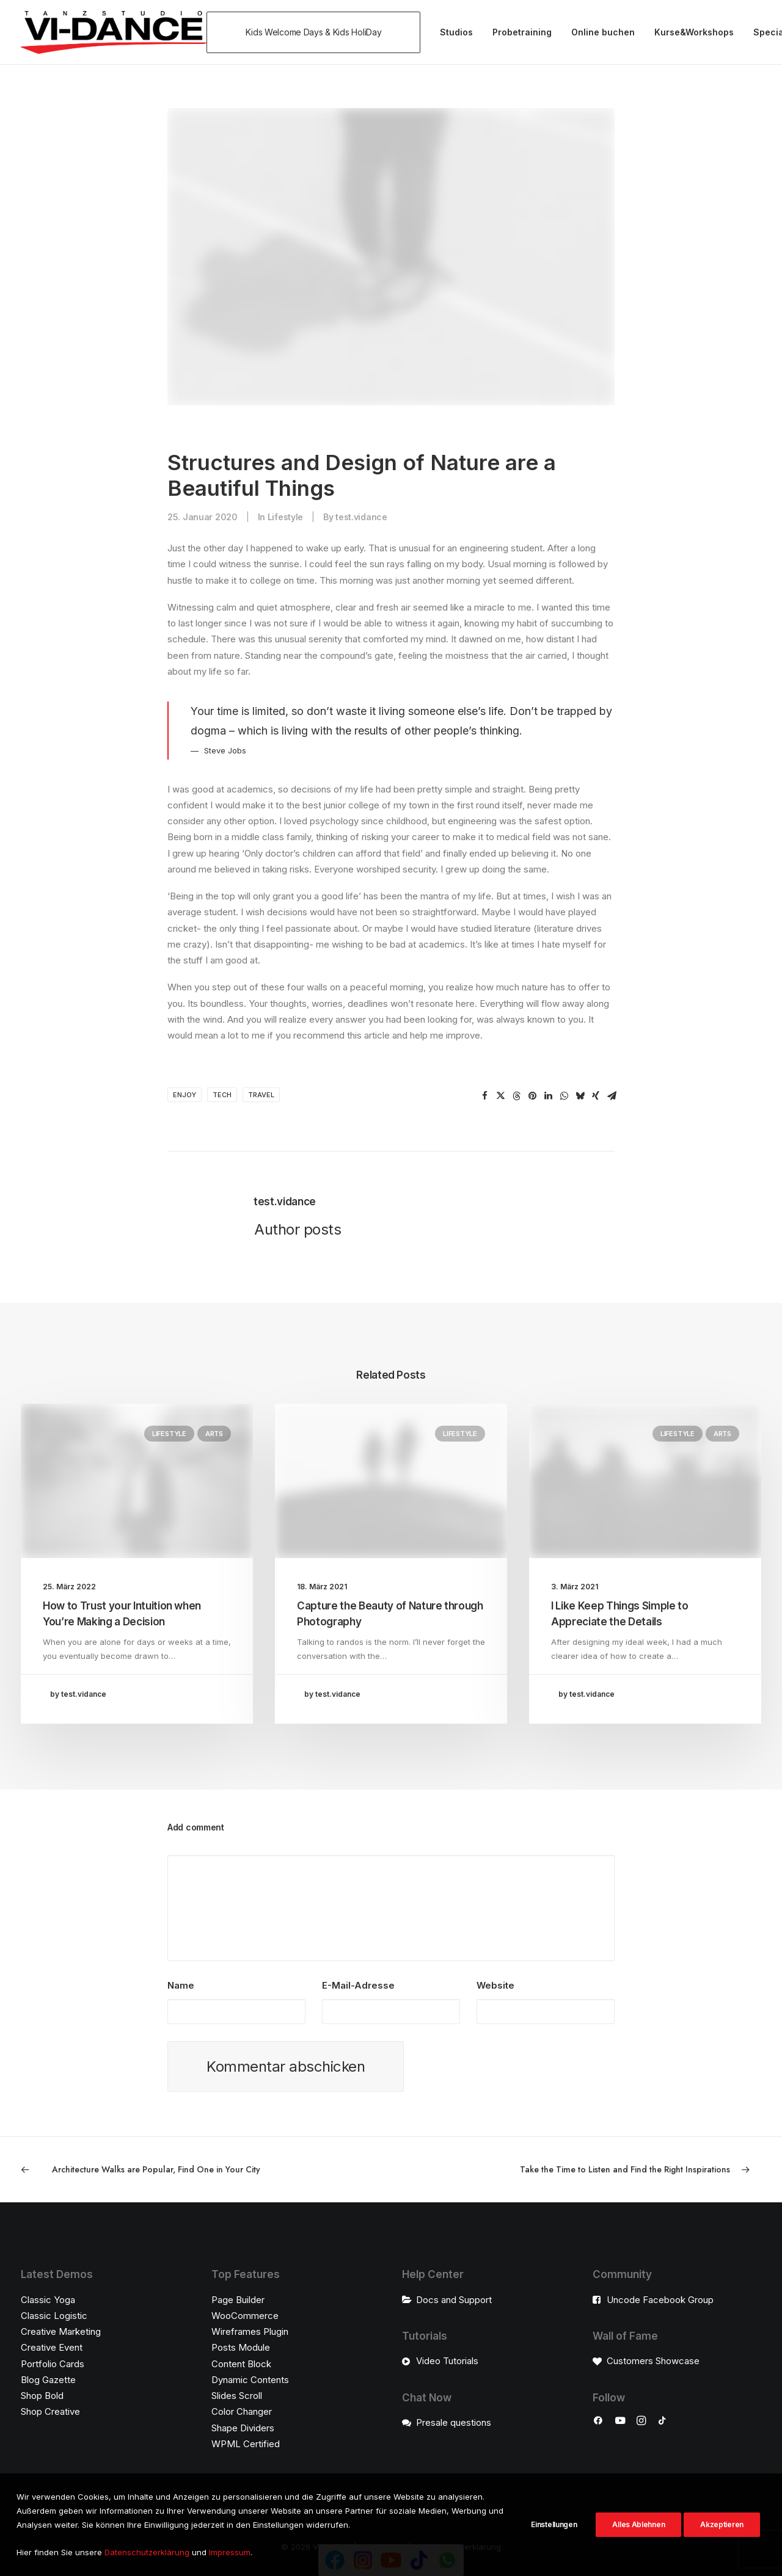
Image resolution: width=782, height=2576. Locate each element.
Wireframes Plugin (249, 2331)
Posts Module (240, 2348)
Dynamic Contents (250, 2380)
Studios (456, 32)
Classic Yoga (48, 2300)
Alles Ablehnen (638, 2534)
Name (180, 1985)
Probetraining (522, 32)
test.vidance (361, 517)
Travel (261, 1094)
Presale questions (453, 2422)
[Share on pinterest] (532, 1096)
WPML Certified (245, 2444)
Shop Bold (42, 2395)
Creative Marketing (61, 2331)
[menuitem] (317, 32)
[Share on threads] (516, 1096)
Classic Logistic (54, 2315)
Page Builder (238, 2300)
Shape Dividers (242, 2428)
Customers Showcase (653, 2361)
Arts (214, 1433)
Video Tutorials (447, 2361)
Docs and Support (454, 2300)
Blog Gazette (48, 2380)
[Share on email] (611, 1096)
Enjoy (184, 1094)
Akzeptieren (722, 2534)
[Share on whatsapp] (564, 1096)
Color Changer (241, 2412)
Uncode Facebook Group (660, 2300)
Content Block (241, 2364)
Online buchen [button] (603, 32)
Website (495, 1985)
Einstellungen (554, 2534)
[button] (317, 32)
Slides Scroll (236, 2395)
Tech (222, 1094)
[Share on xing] (595, 1096)
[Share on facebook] (484, 1096)
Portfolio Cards (52, 2364)
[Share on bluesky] (579, 1096)
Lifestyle (285, 517)
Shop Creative (50, 2412)
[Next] (613, 2169)
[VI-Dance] (113, 32)
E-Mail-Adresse (358, 1985)
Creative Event (51, 2348)
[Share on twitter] (500, 1096)
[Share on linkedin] (548, 1096)
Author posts (297, 1229)
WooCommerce (245, 2315)
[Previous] (169, 2169)
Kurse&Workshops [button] (694, 32)
